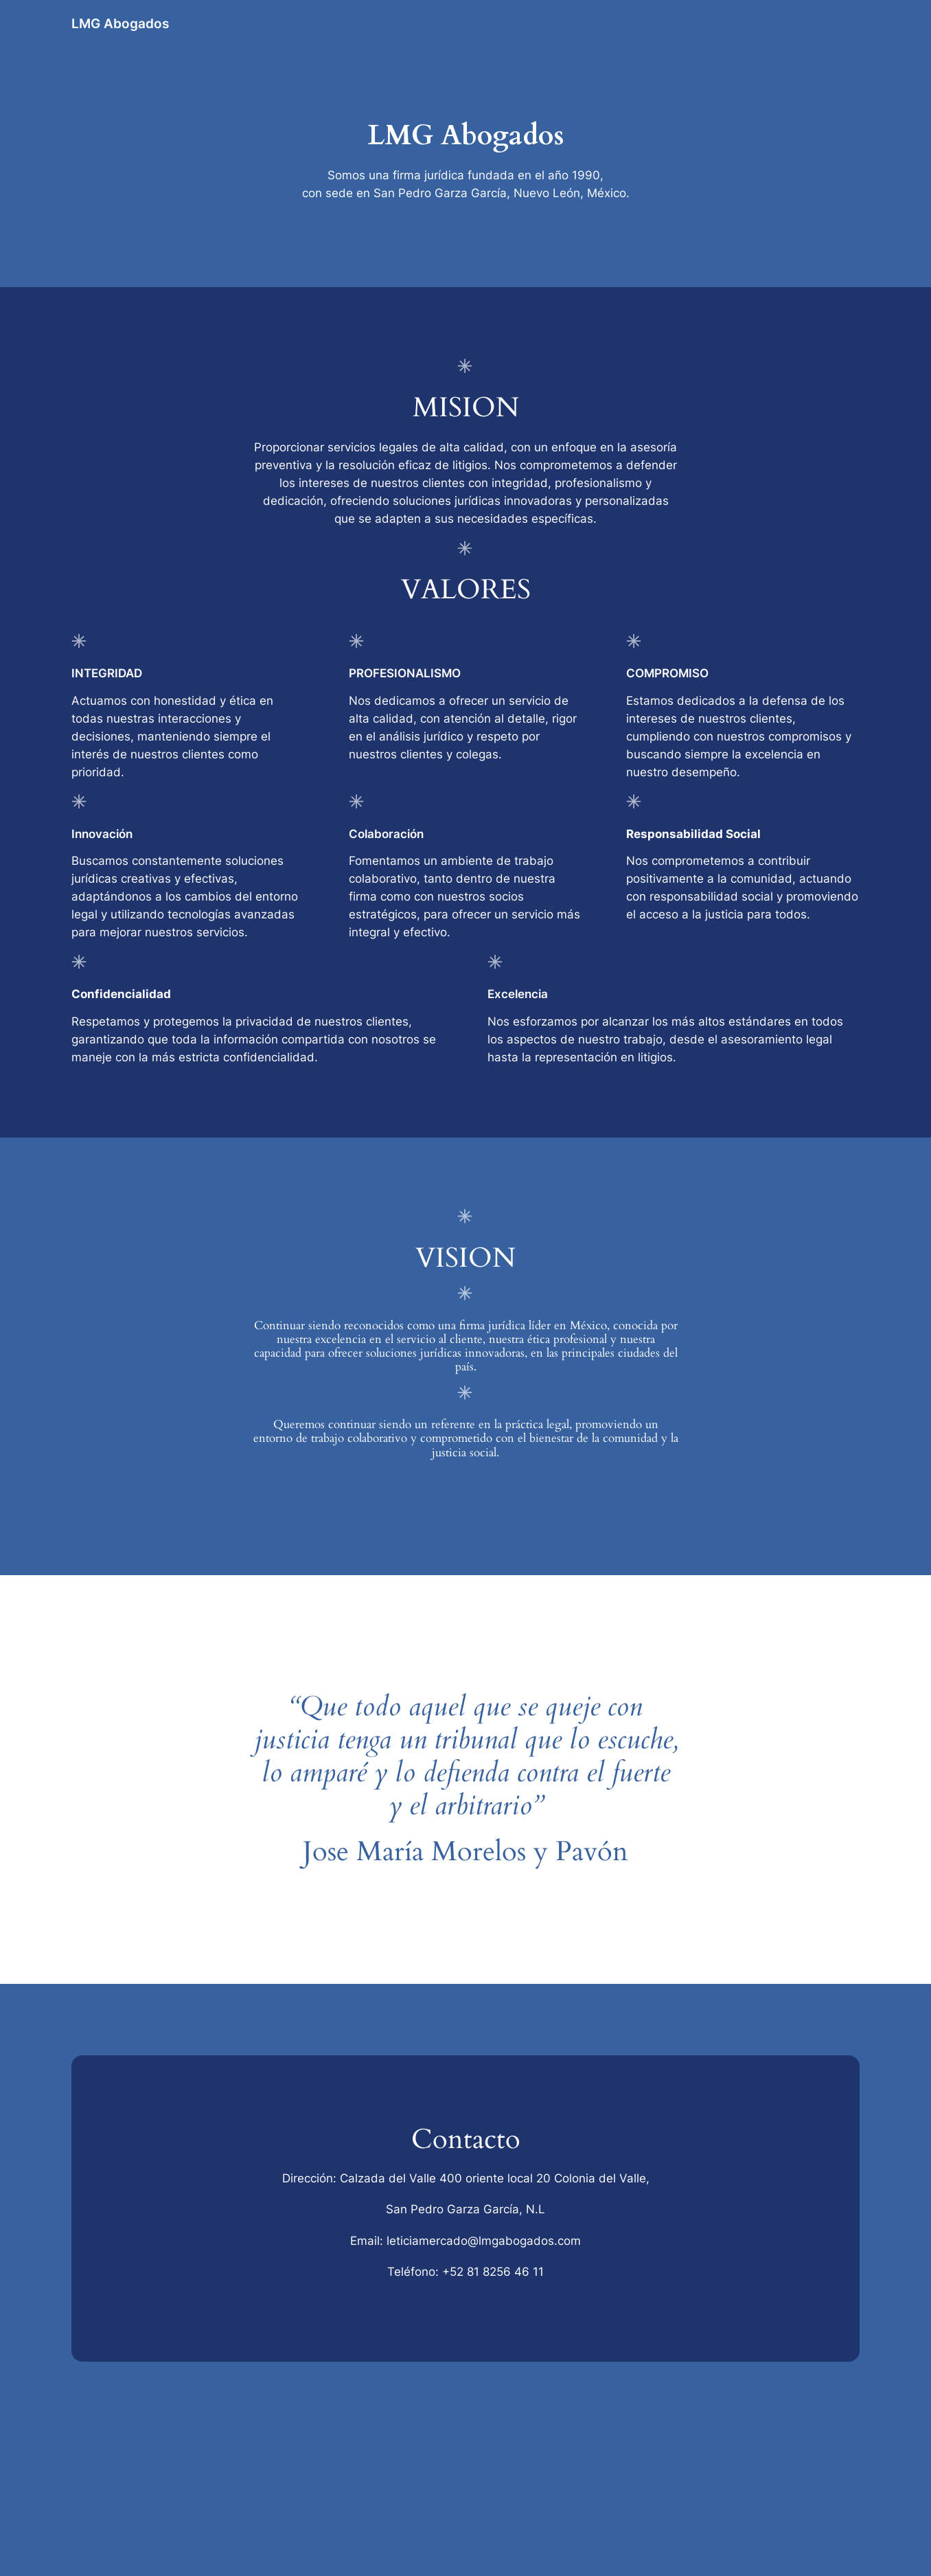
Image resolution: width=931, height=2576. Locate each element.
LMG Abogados (120, 23)
